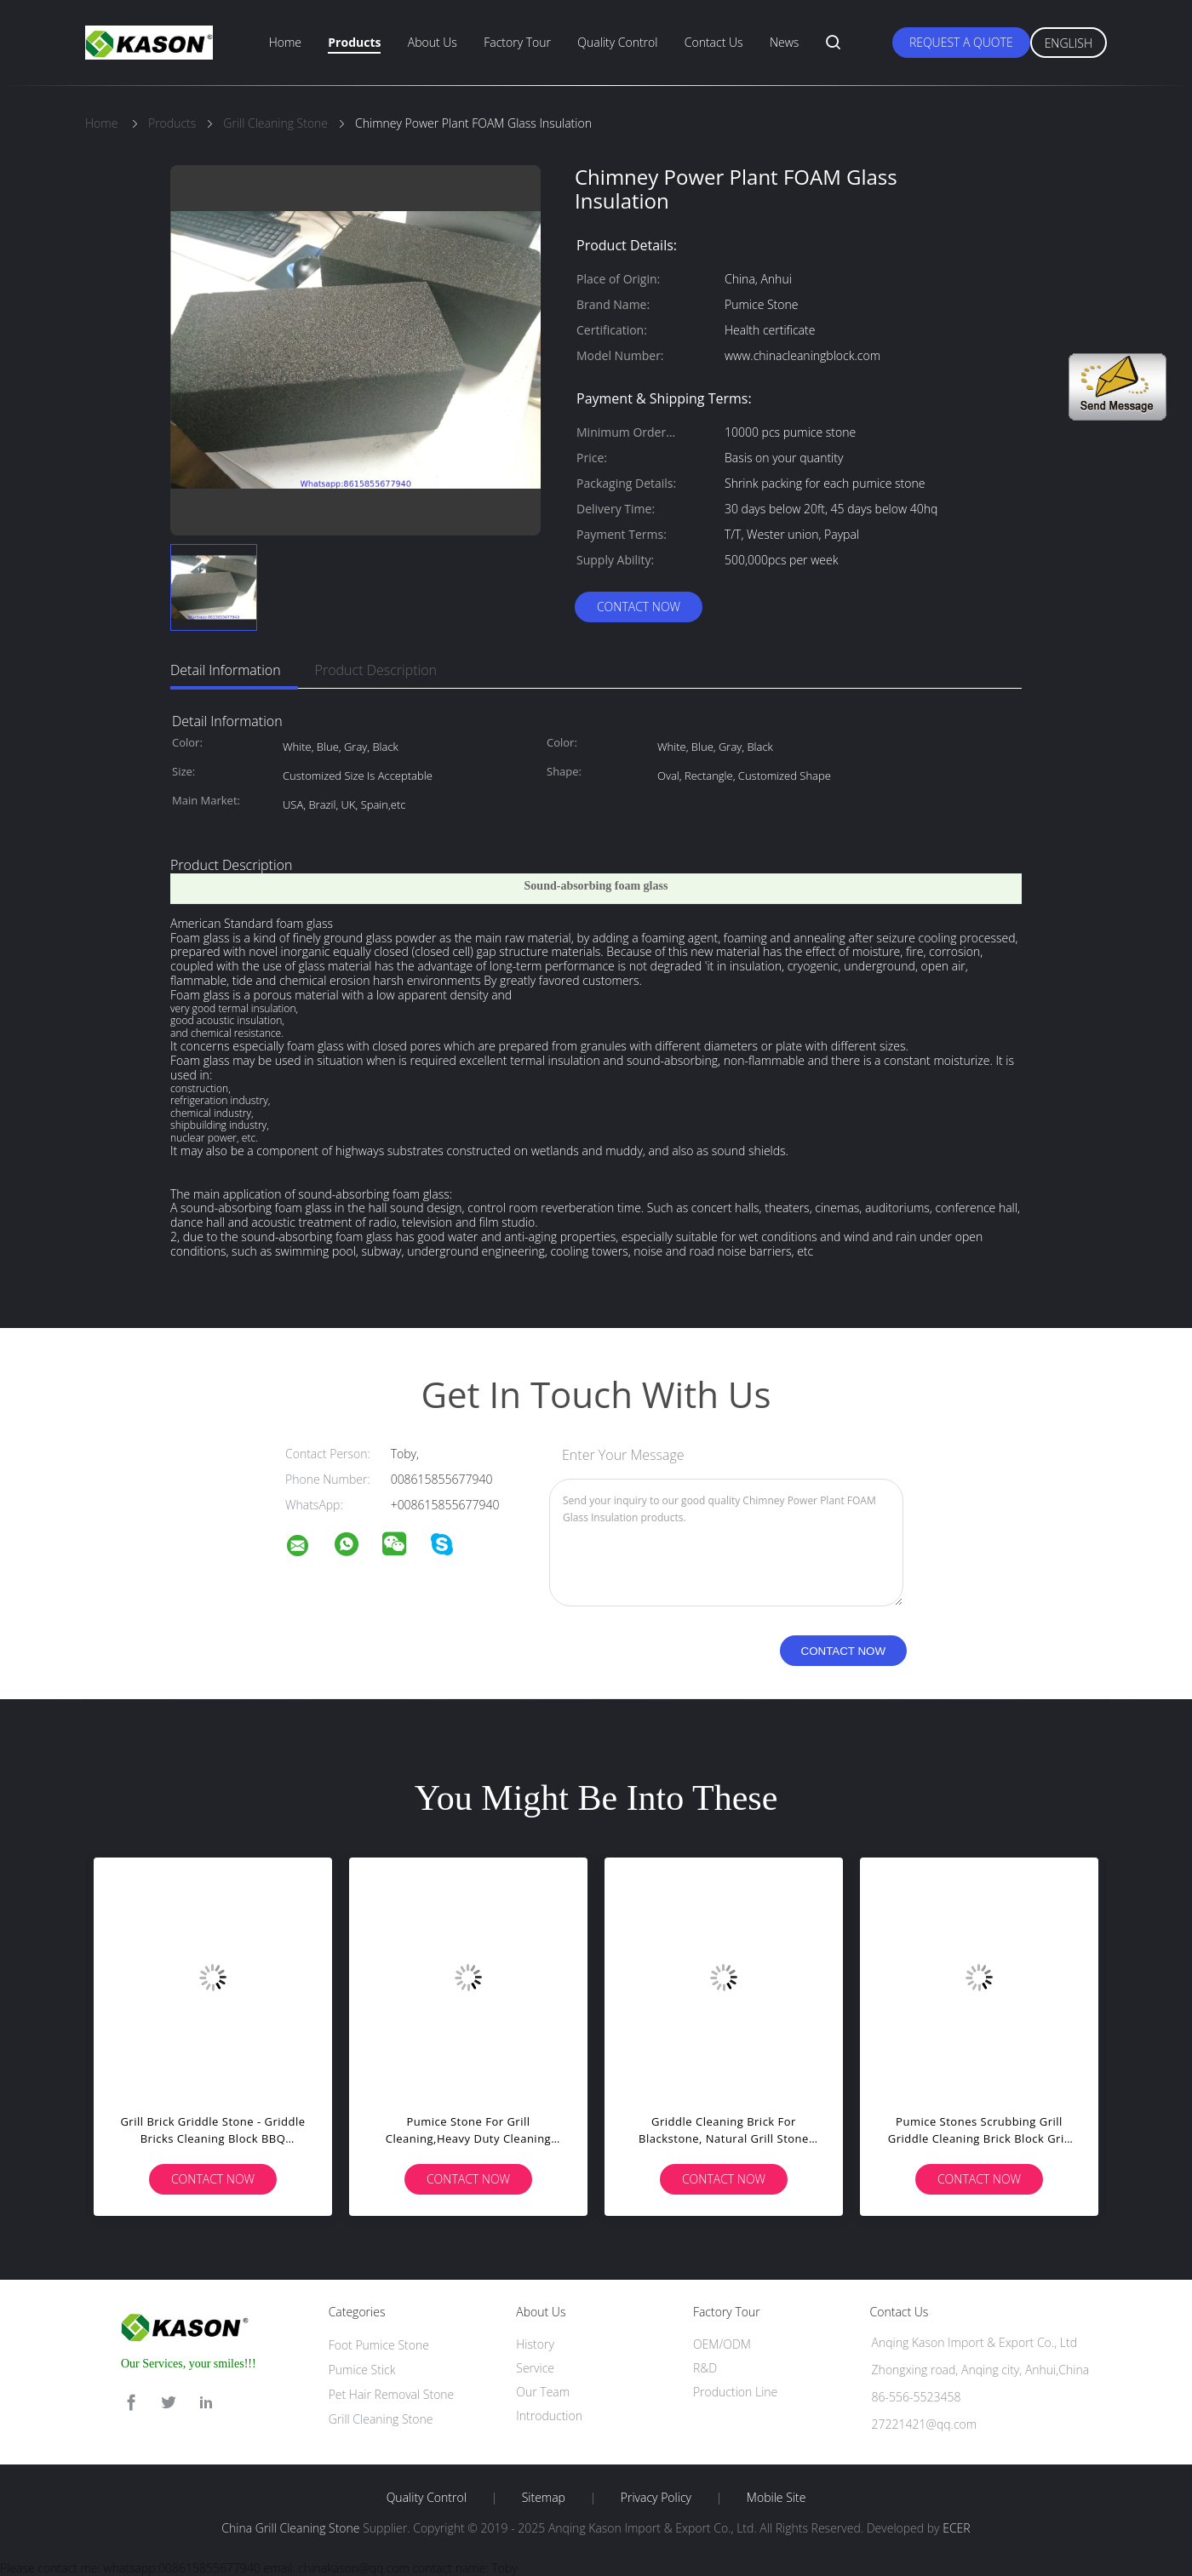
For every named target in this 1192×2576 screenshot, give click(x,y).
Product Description (376, 670)
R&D (705, 2368)
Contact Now (638, 606)
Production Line (735, 2392)
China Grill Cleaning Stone (290, 2528)
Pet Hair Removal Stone (392, 2394)
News (784, 42)
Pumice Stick (362, 2369)
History (535, 2344)
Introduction (549, 2415)
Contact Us (714, 42)
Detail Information (225, 670)
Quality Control (617, 42)
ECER (956, 2528)
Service (535, 2368)
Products (354, 42)
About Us (432, 42)
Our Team (543, 2392)
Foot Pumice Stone (379, 2345)
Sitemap (543, 2498)
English (1068, 43)
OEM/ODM (722, 2344)
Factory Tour (517, 42)
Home (285, 42)
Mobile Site (776, 2498)
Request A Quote (961, 42)
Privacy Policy (656, 2498)
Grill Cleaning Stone (381, 2419)
